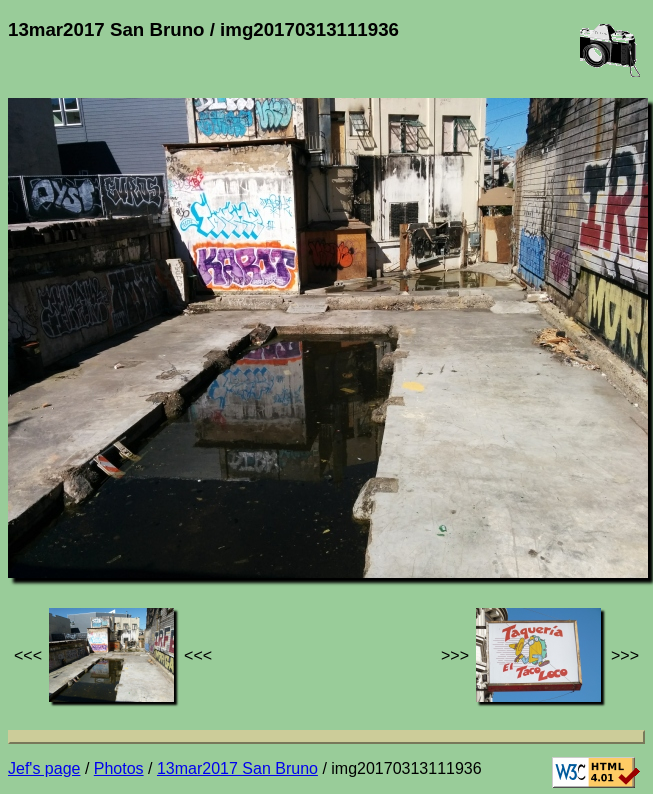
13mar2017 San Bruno (237, 768)
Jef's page (44, 768)
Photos (119, 768)
